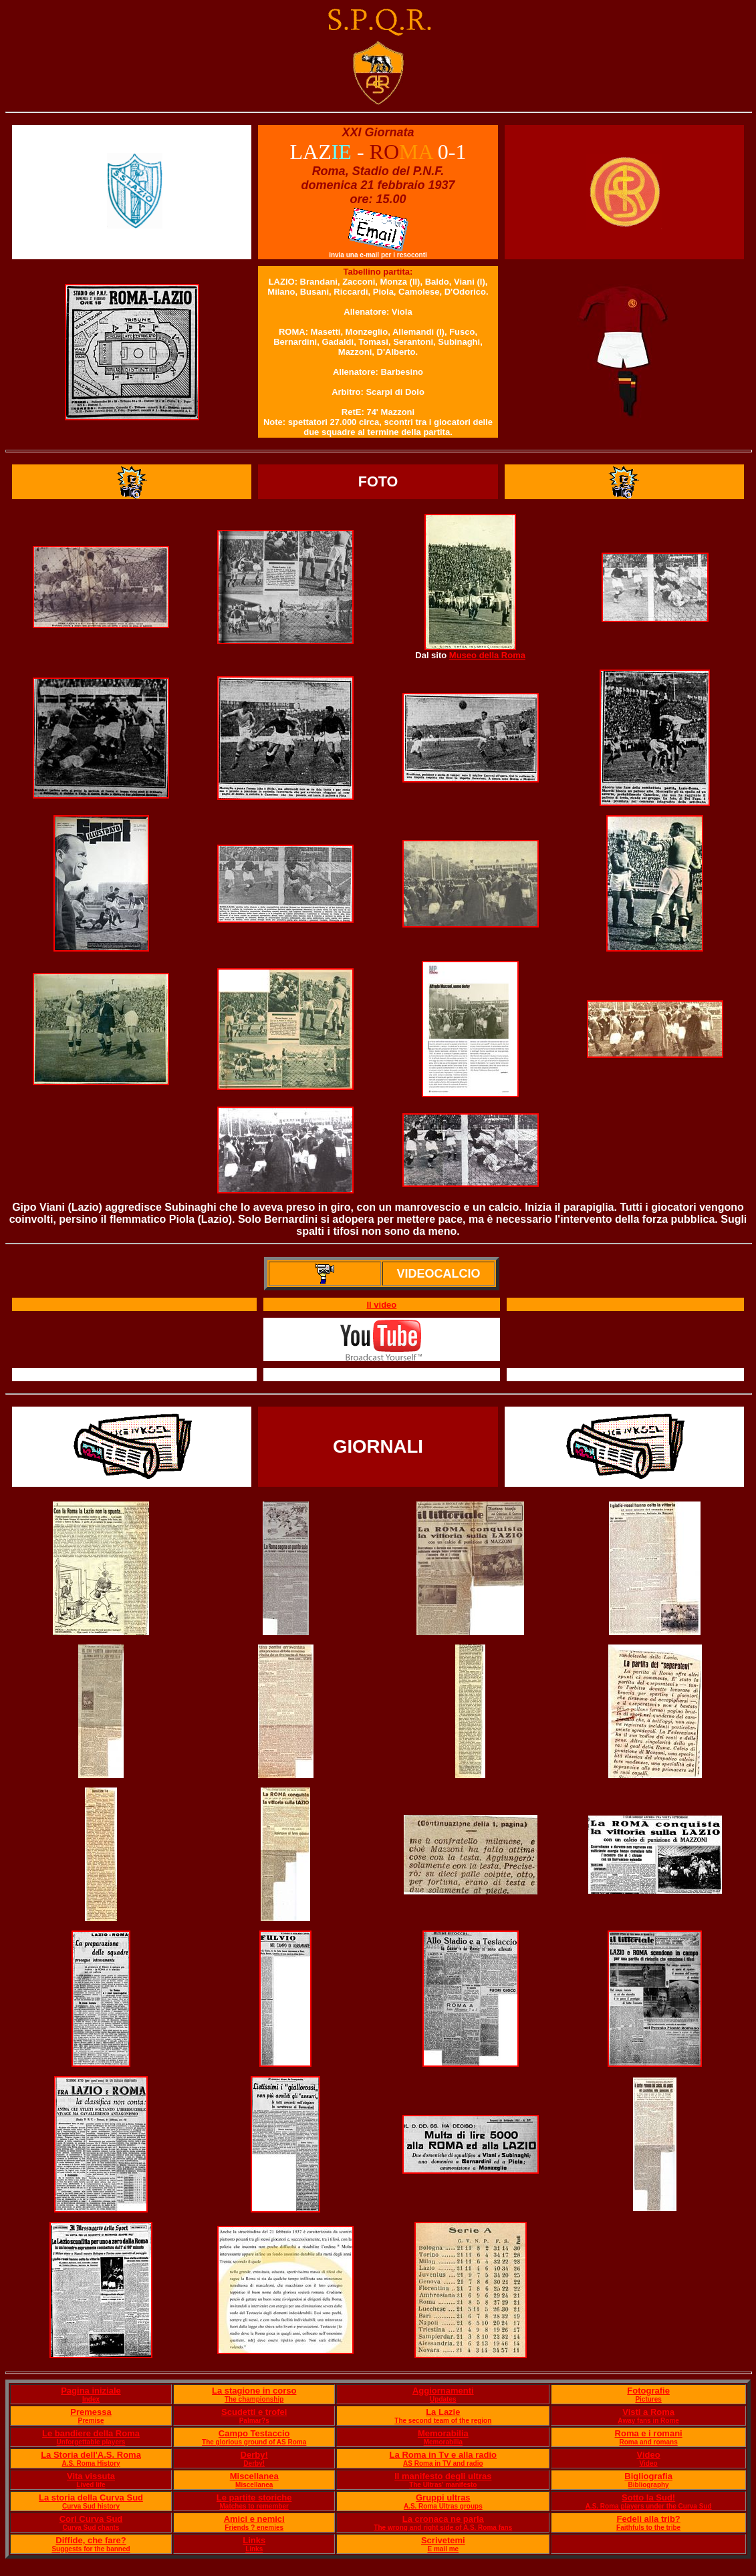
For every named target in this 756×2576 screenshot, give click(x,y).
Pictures (648, 2399)
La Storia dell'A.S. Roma (91, 2455)
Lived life (90, 2484)
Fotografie (648, 2391)
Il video (381, 1305)
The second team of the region (442, 2420)
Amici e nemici (254, 2519)
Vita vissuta (91, 2476)
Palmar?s (254, 2420)
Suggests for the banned (90, 2549)
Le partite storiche (254, 2497)
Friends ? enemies (254, 2527)
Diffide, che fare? (90, 2540)
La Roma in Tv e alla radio (443, 2455)
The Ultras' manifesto (443, 2484)
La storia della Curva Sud (91, 2497)
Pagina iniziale (91, 2391)
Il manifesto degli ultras (442, 2476)
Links (254, 2540)
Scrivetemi (443, 2540)
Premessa (90, 2412)
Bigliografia (648, 2476)
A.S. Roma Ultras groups (443, 2506)
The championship (254, 2399)
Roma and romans (648, 2442)
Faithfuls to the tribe (648, 2527)
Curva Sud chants (90, 2527)
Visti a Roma (648, 2412)
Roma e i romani (648, 2433)
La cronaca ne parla (443, 2519)
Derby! (254, 2455)
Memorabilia (443, 2433)
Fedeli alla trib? (648, 2519)
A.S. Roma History (90, 2463)
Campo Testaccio (254, 2433)
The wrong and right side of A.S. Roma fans (443, 2527)
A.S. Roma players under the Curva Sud (649, 2506)
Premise (91, 2420)
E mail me (443, 2549)
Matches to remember (254, 2506)
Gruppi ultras (443, 2497)
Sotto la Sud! (648, 2497)
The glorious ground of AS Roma (254, 2442)
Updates (443, 2399)
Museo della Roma (487, 655)
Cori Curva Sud (91, 2519)
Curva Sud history (91, 2506)
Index (91, 2399)
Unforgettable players (91, 2442)
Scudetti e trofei (254, 2412)
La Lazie (443, 2412)
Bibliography (648, 2484)
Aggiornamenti (443, 2391)
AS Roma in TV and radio (443, 2463)
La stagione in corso (254, 2391)
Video (648, 2455)
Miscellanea (254, 2476)
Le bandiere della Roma (91, 2433)
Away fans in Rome (648, 2420)
